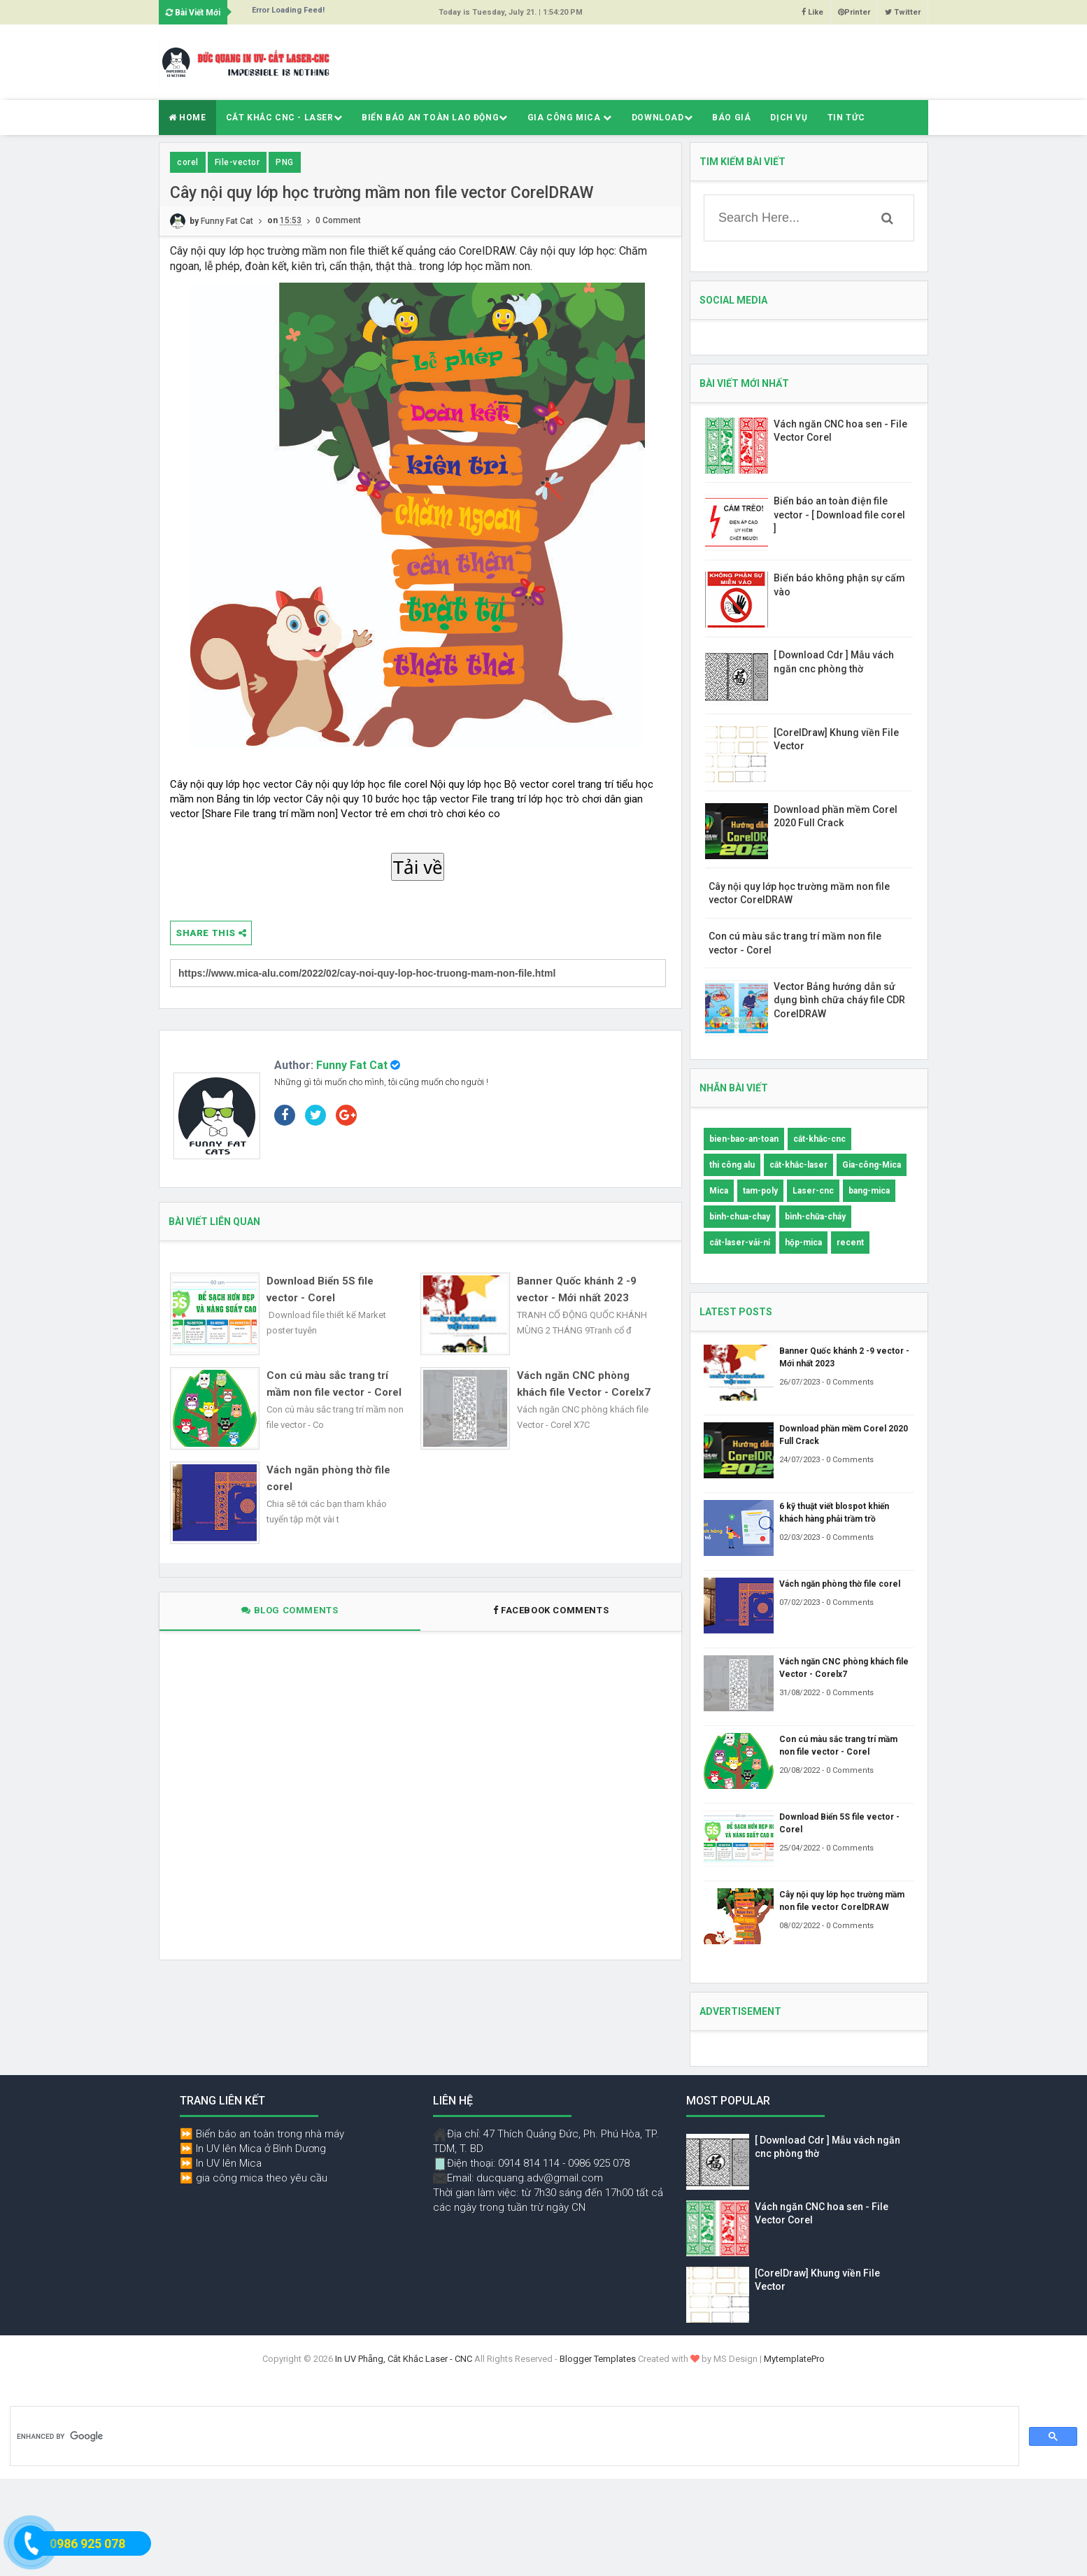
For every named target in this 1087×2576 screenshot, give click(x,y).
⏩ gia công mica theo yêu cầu (253, 2178)
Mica (718, 1191)
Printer (854, 12)
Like (812, 12)
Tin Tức (846, 117)
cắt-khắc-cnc (819, 1139)
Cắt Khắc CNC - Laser (284, 117)
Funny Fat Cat (352, 1065)
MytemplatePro (794, 2359)
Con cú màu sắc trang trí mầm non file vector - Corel (334, 1384)
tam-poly (760, 1191)
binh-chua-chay (739, 1217)
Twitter (903, 12)
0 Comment (338, 221)
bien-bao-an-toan (744, 1139)
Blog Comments (289, 1610)
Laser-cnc (813, 1191)
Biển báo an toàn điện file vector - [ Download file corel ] (839, 514)
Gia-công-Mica (871, 1165)
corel (188, 162)
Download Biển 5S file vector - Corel (320, 1289)
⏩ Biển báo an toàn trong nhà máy (262, 2134)
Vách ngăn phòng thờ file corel (328, 1478)
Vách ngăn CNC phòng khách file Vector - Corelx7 (584, 1384)
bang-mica (869, 1191)
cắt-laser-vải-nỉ (739, 1242)
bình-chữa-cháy (815, 1217)
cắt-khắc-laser (798, 1165)
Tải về (417, 867)
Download (662, 117)
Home (187, 117)
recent (850, 1242)
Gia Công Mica (569, 117)
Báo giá (731, 117)
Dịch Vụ (788, 117)
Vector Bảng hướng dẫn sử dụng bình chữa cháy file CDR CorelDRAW (839, 1000)
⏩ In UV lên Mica (221, 2163)
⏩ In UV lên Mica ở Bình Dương (253, 2148)
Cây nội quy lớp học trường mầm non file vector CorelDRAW (841, 1901)
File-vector (237, 162)
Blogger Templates (598, 2359)
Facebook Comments (551, 1610)
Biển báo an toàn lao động (435, 117)
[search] (513, 2436)
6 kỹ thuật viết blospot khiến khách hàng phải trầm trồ (834, 1512)
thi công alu (732, 1165)
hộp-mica (803, 1242)
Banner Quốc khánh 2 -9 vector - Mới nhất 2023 (577, 1289)
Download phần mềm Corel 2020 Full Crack (843, 1435)
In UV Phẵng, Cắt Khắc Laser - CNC (403, 2359)
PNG (285, 162)
